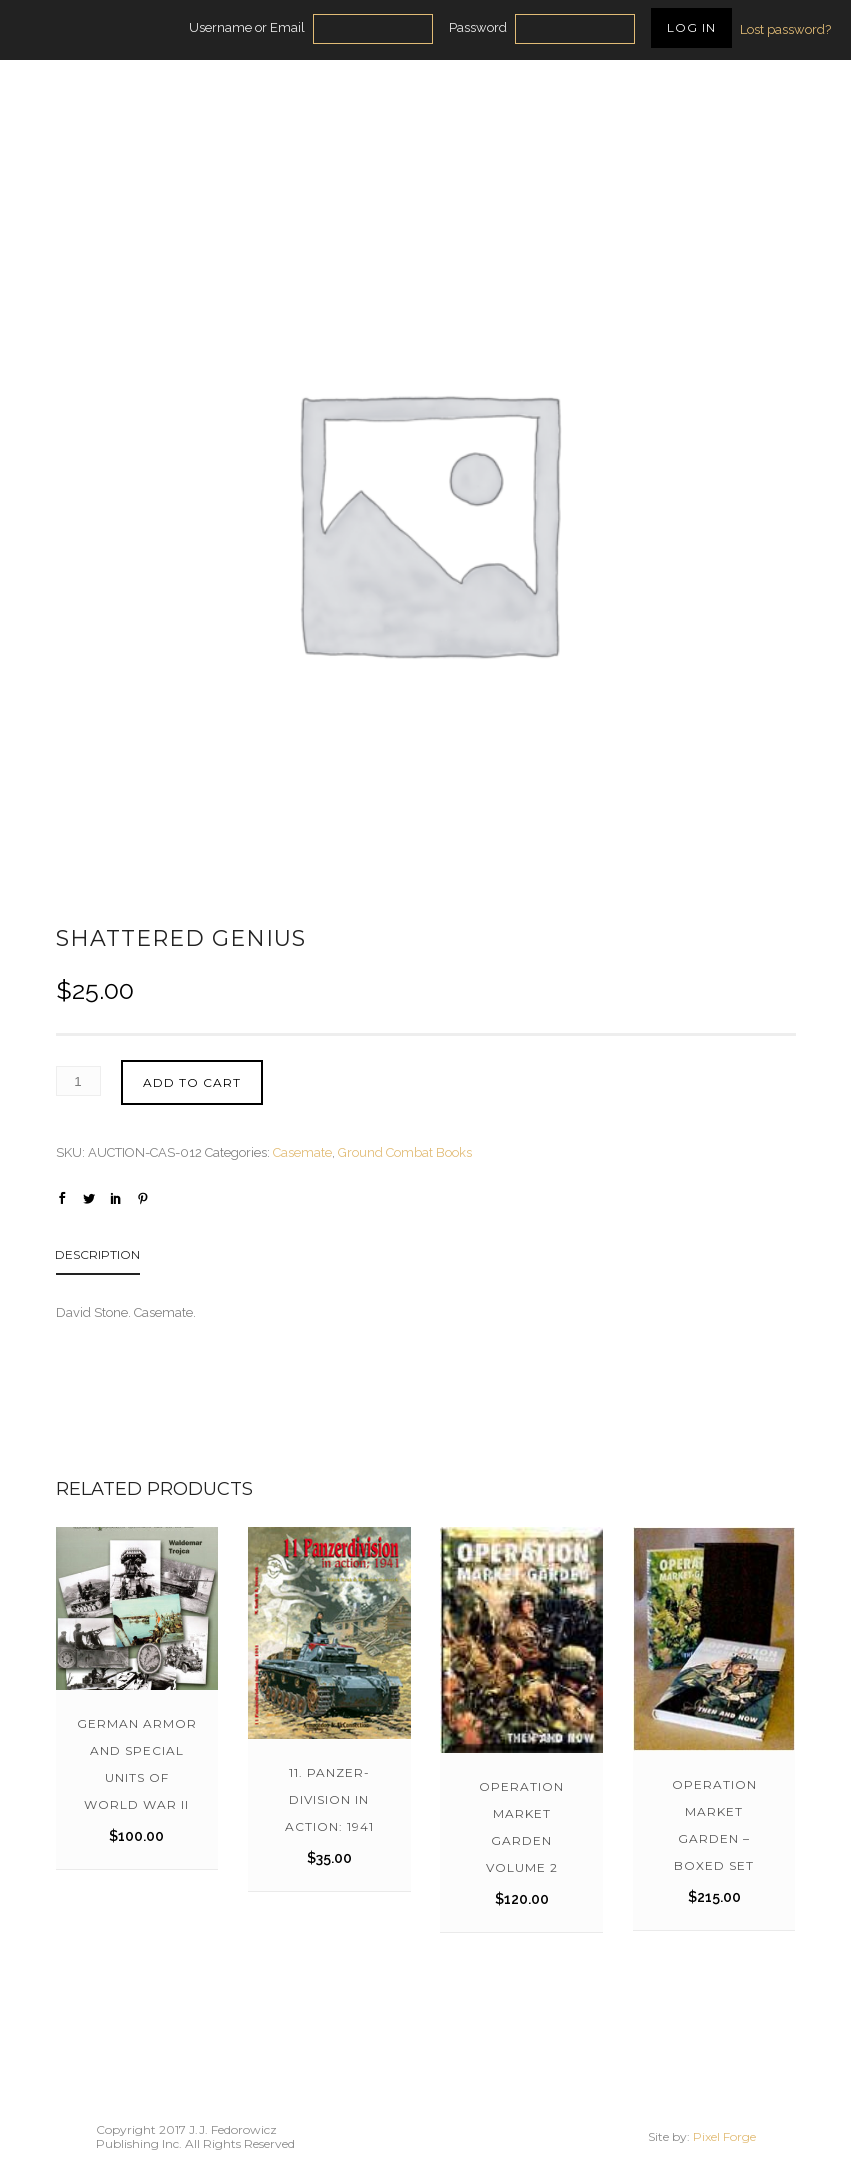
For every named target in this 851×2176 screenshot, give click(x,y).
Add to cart (192, 1082)
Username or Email (247, 27)
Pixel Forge (724, 2136)
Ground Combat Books (405, 1152)
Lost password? (785, 29)
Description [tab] (97, 1254)
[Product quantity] (78, 1081)
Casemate (302, 1152)
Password (478, 27)
